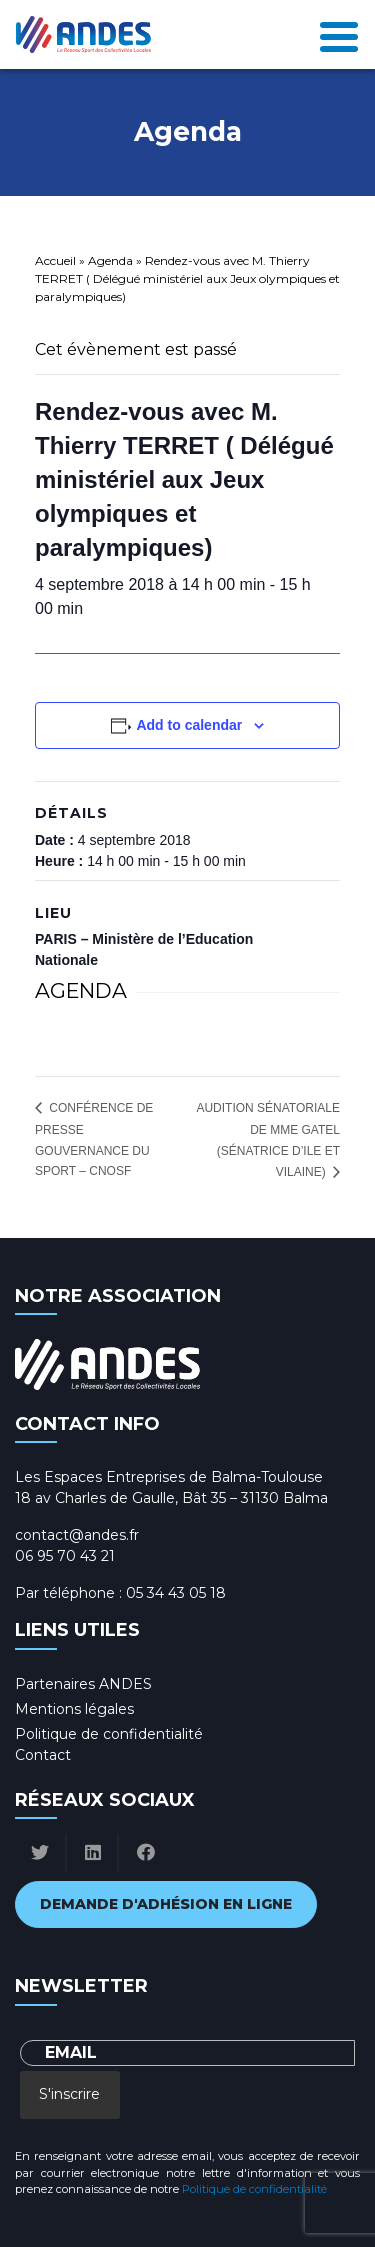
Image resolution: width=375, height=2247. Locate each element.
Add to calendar (189, 725)
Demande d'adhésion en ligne (166, 1904)
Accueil (55, 260)
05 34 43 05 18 (176, 1593)
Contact (43, 1755)
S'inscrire (69, 2094)
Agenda (110, 260)
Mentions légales (74, 1709)
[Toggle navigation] (339, 34)
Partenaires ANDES (83, 1684)
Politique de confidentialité (109, 1734)
